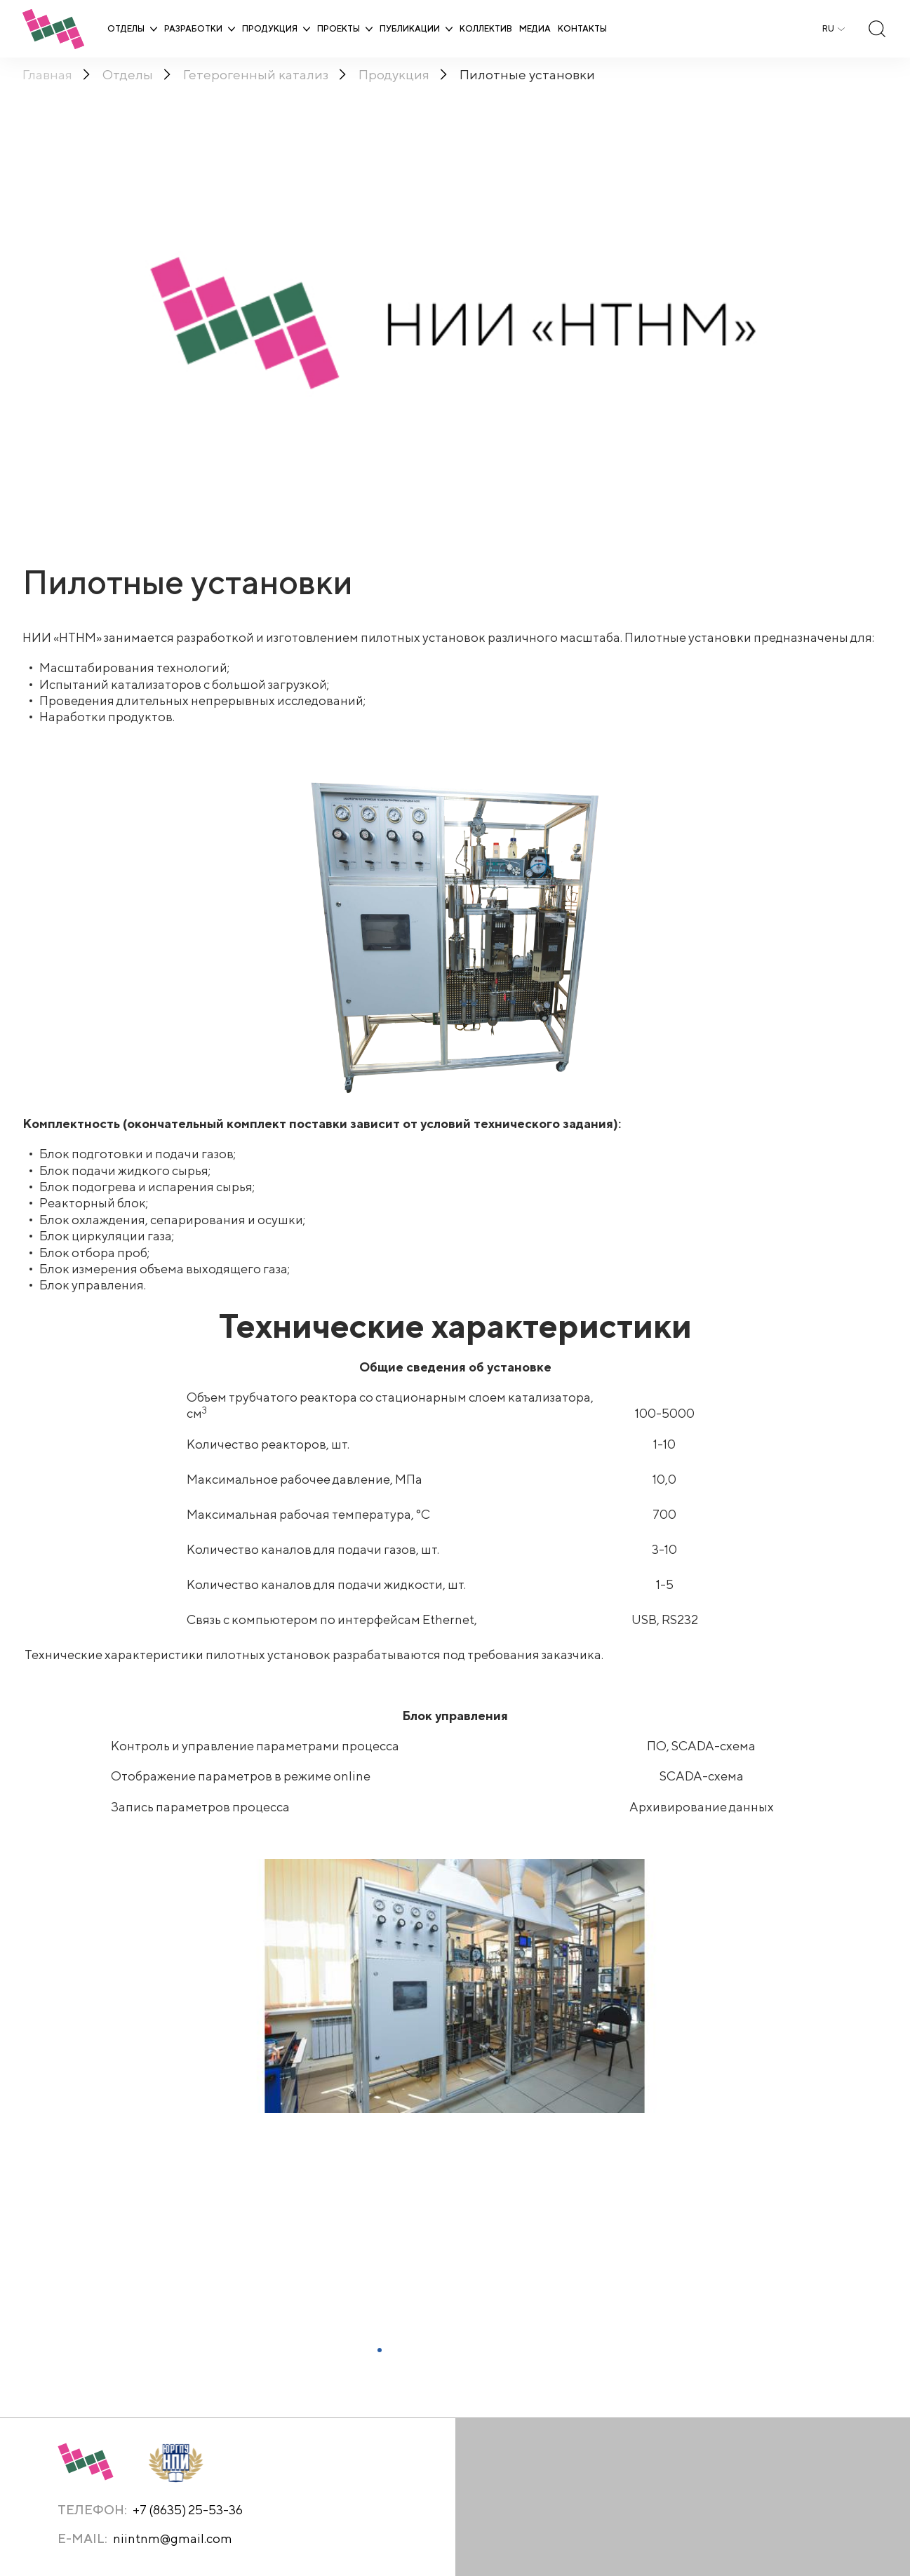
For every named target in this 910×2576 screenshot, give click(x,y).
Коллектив (486, 28)
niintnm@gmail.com (172, 2539)
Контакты (582, 28)
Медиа (535, 28)
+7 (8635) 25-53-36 (188, 2510)
